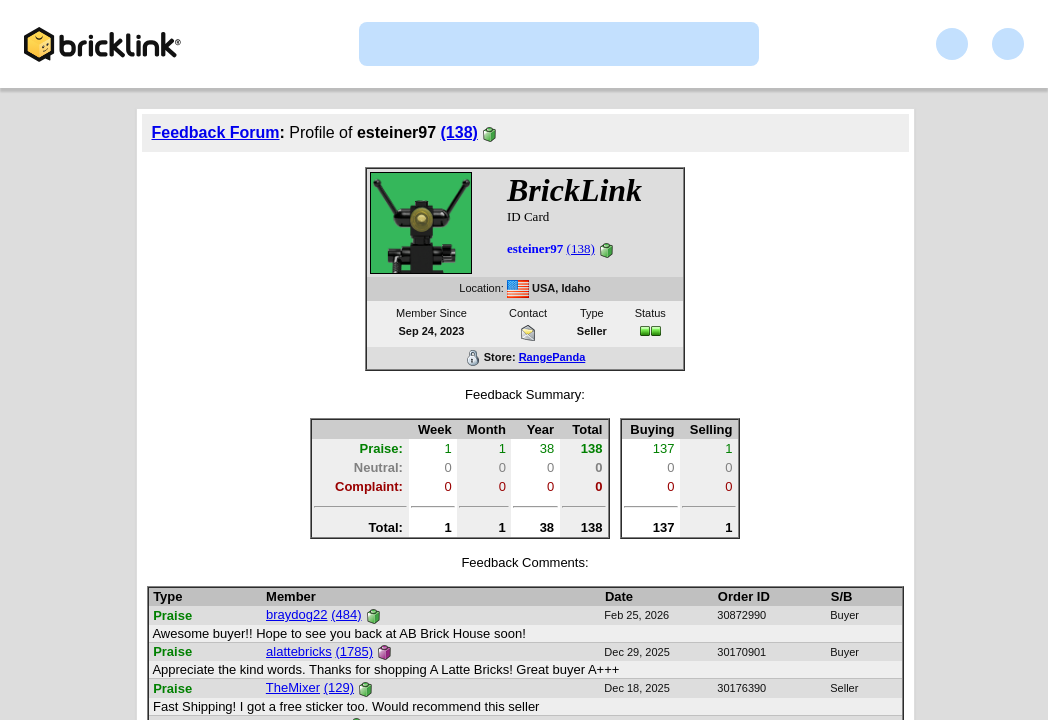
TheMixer (293, 687)
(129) (339, 687)
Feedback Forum (216, 132)
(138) (459, 132)
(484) (346, 614)
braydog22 (296, 614)
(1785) (354, 651)
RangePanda (552, 357)
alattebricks (299, 651)
